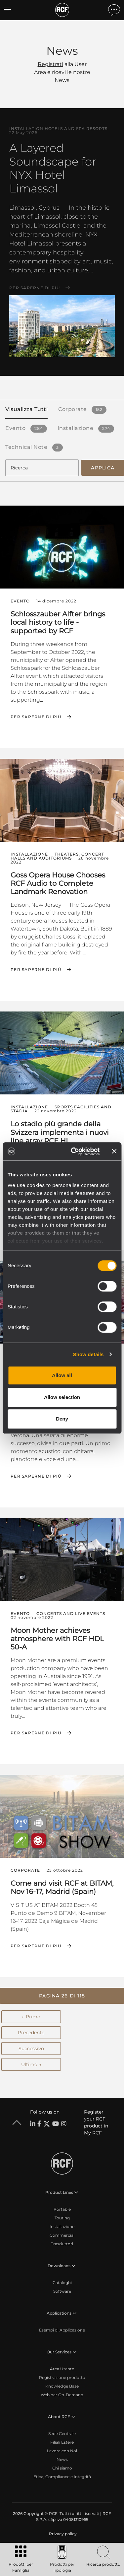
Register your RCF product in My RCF (96, 2122)
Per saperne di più (34, 288)
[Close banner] (114, 1151)
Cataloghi (62, 2282)
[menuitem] (62, 2534)
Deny (62, 1419)
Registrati (50, 64)
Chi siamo (62, 2468)
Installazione (62, 2226)
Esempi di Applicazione (62, 2330)
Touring (62, 2217)
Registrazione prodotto (62, 2377)
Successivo (31, 2049)
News (62, 2459)
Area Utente (62, 2368)
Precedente (31, 2033)
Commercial (62, 2235)
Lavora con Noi (62, 2450)
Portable (62, 2209)
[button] (62, 1996)
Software (62, 2291)
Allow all (62, 1375)
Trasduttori (62, 2243)
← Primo (31, 2017)
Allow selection (62, 1397)
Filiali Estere (62, 2442)
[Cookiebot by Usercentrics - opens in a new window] (74, 1151)
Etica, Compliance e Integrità (62, 2476)
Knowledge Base (62, 2386)
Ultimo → (31, 2064)
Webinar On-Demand (62, 2394)
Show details (88, 1354)
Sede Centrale (62, 2433)
